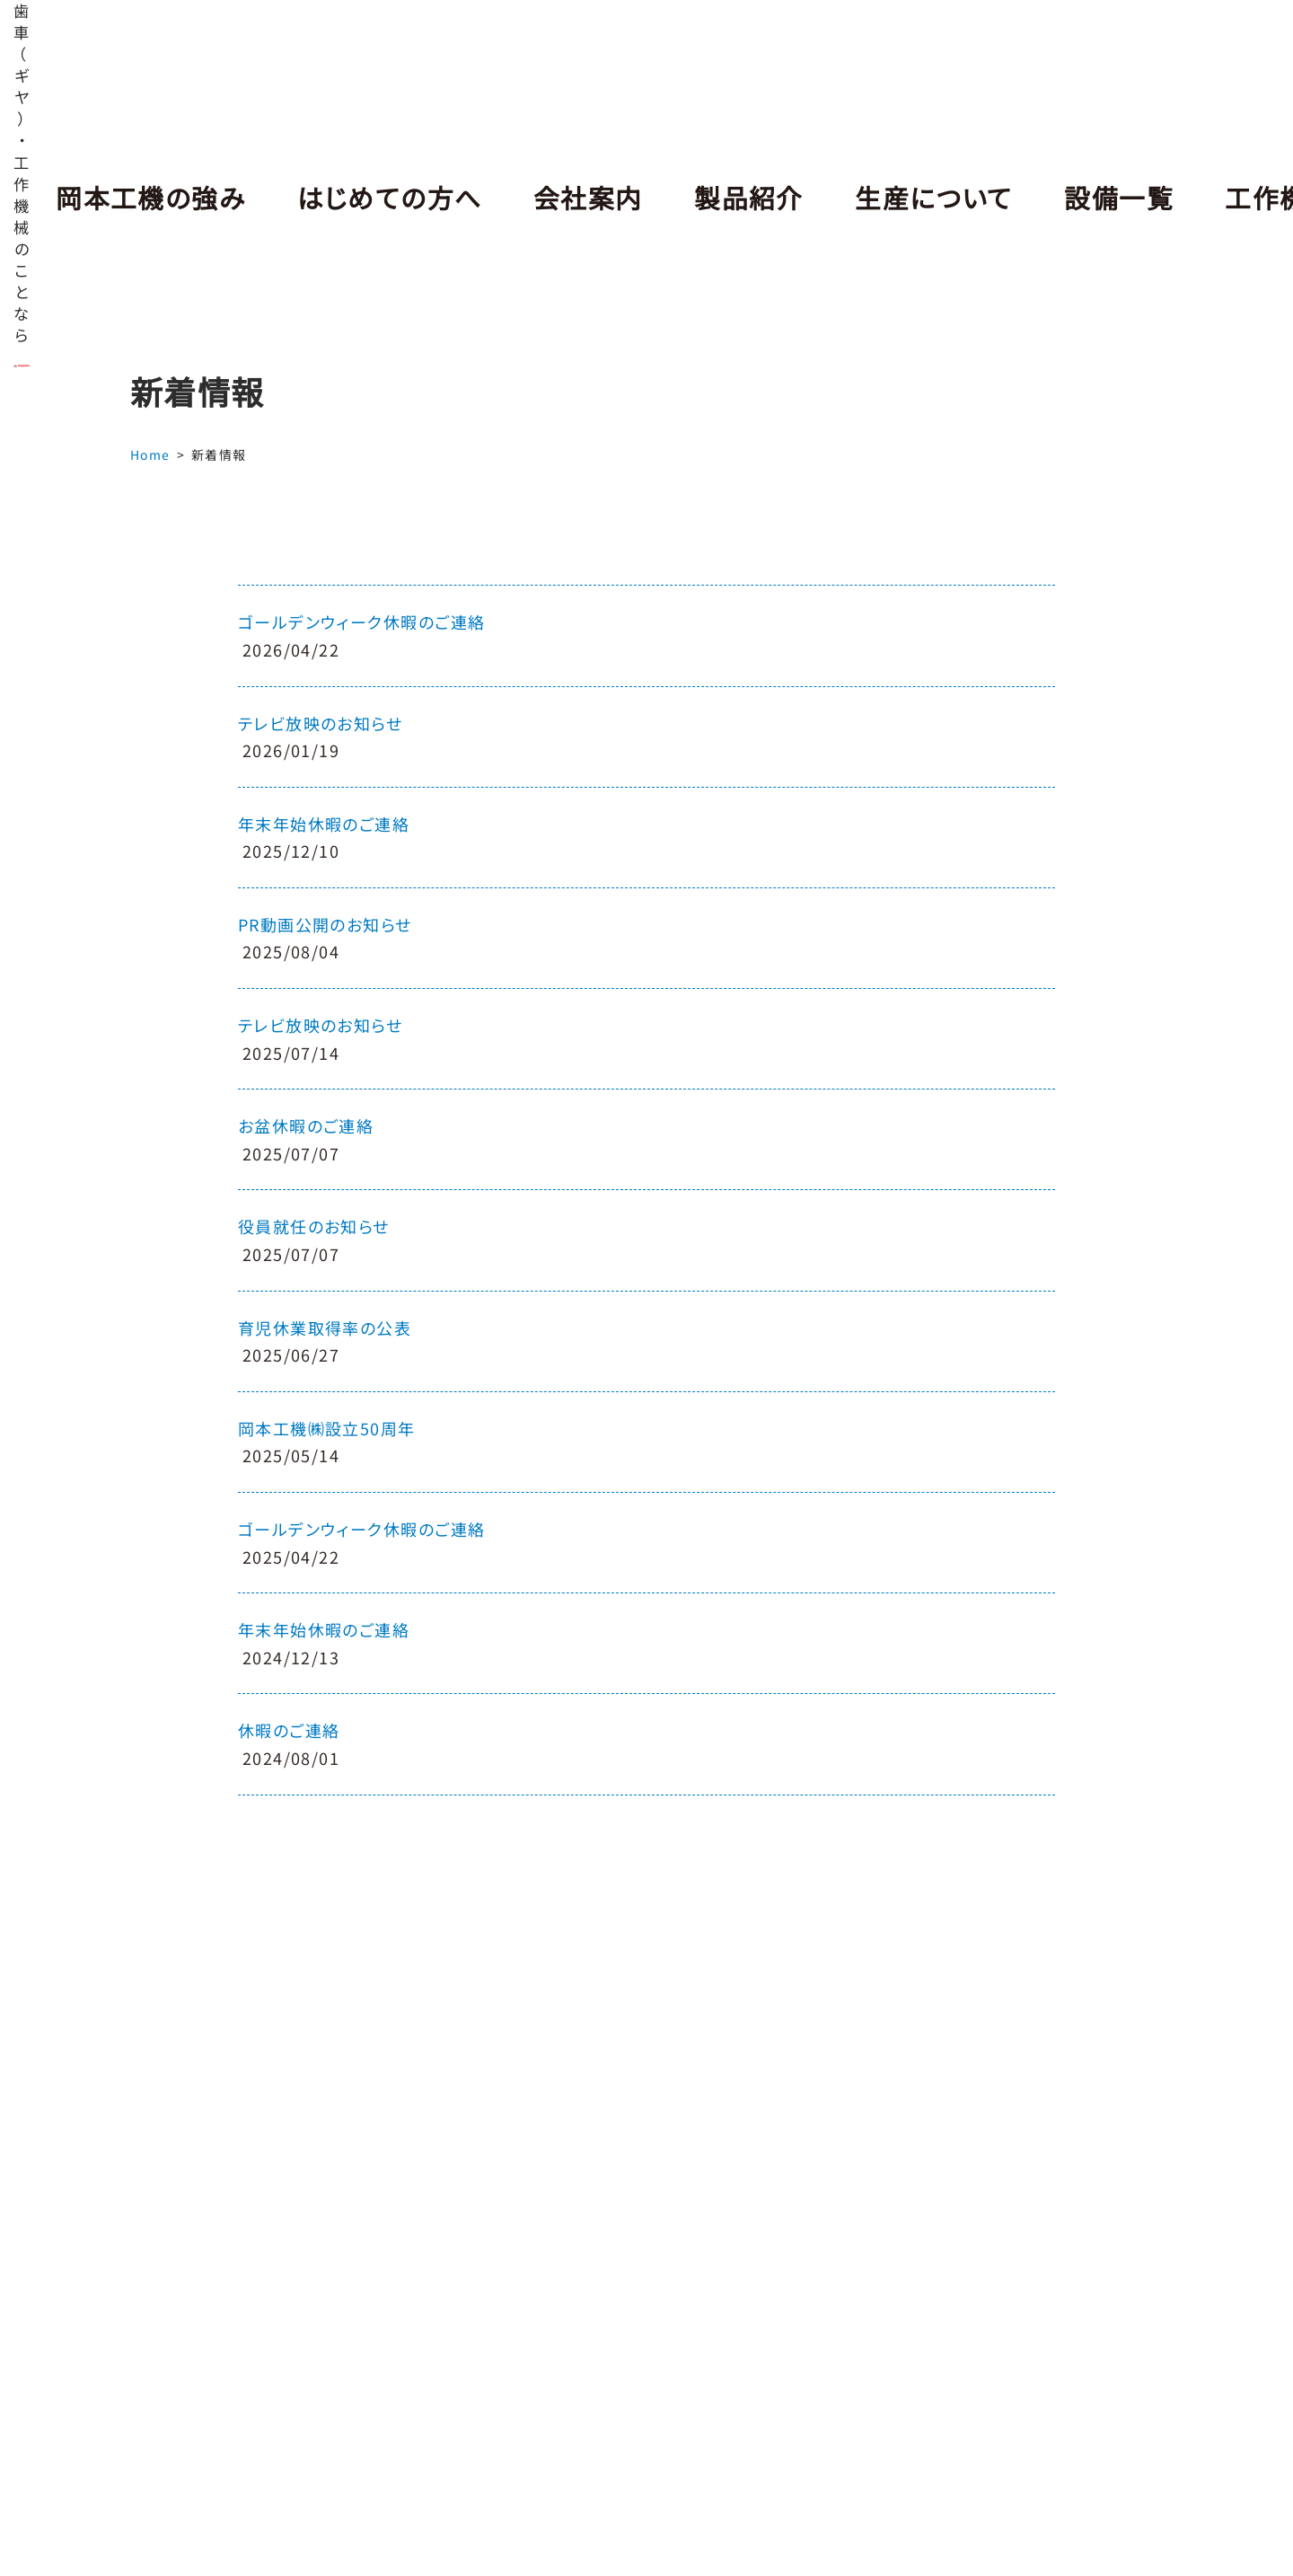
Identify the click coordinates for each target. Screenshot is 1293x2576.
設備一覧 (1088, 197)
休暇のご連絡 (289, 1730)
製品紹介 (728, 197)
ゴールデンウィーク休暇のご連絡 (362, 621)
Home (150, 454)
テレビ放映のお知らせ (320, 723)
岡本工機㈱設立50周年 (327, 1428)
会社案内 (572, 197)
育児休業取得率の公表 (324, 1327)
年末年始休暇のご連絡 (323, 823)
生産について (908, 197)
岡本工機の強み (147, 197)
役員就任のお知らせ (314, 1226)
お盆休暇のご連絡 (306, 1125)
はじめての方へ (378, 197)
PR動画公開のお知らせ (325, 924)
